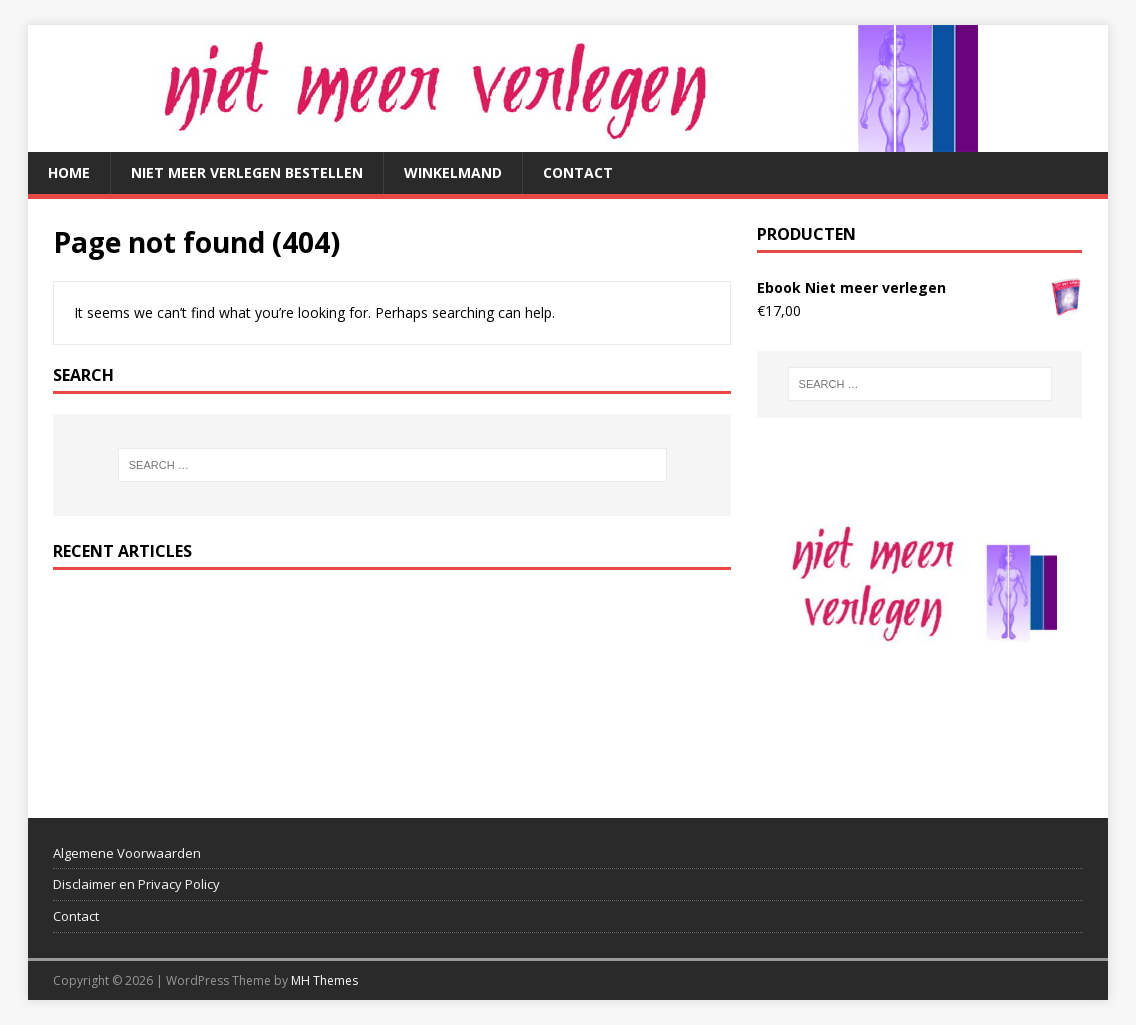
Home (69, 172)
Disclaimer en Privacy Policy (136, 884)
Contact (578, 172)
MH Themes (324, 980)
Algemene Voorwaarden (127, 853)
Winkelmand (453, 172)
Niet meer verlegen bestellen (247, 172)
